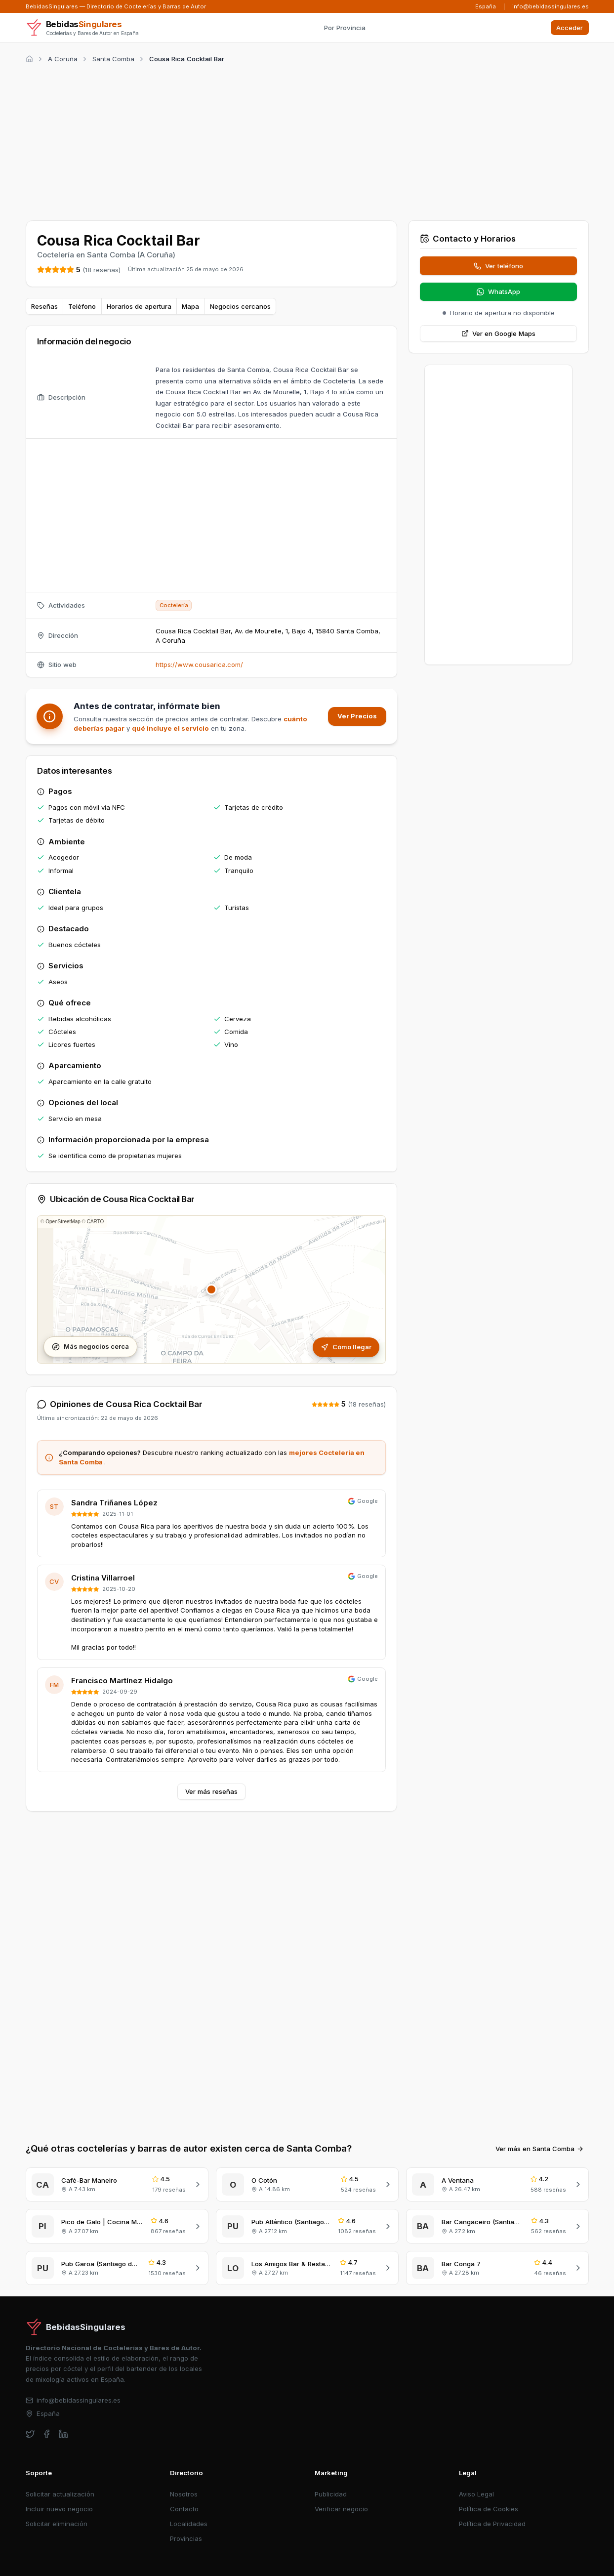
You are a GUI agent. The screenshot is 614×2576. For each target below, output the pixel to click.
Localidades (188, 2524)
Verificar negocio (341, 2509)
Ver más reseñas (211, 1791)
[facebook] (46, 2434)
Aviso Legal (476, 2494)
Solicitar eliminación (56, 2524)
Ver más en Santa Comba (539, 2149)
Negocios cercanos (240, 306)
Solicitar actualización (60, 2494)
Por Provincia (345, 28)
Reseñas (44, 306)
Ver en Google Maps (498, 333)
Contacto (184, 2509)
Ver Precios (357, 716)
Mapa (190, 306)
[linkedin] (63, 2434)
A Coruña (63, 59)
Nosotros (184, 2494)
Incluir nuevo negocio (59, 2509)
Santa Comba (113, 59)
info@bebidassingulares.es (550, 6)
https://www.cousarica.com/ (199, 664)
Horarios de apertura (139, 306)
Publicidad (331, 2494)
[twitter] (30, 2434)
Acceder (569, 28)
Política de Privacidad (492, 2524)
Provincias (186, 2538)
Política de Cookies (488, 2509)
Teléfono (82, 306)
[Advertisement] (307, 140)
